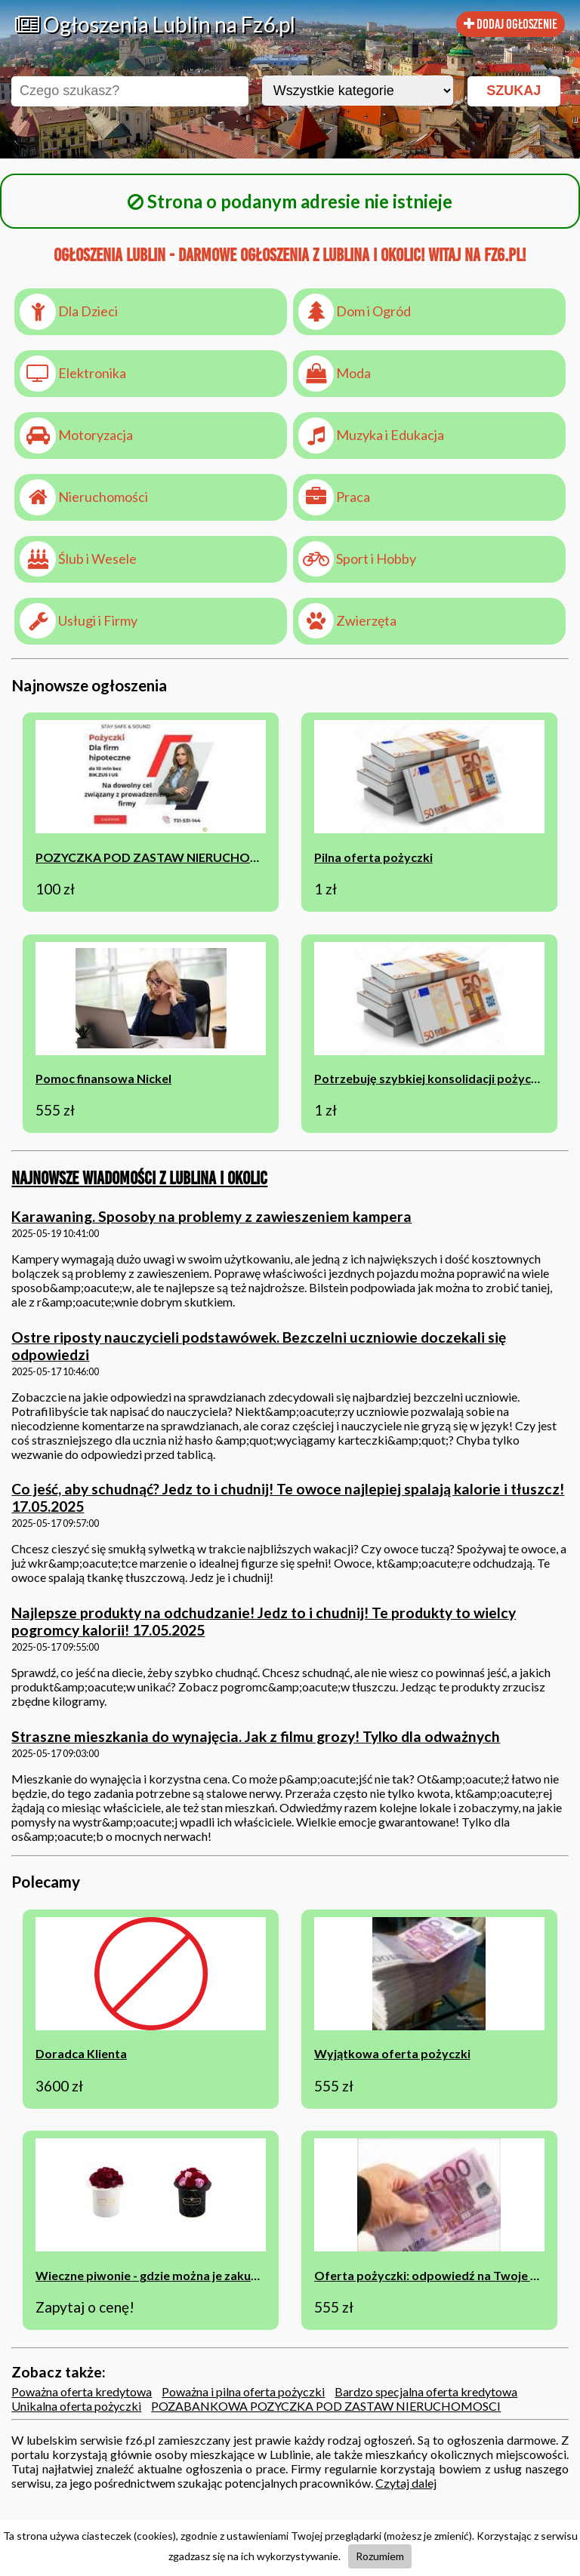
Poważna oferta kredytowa (81, 2391)
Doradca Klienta (81, 2053)
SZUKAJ (513, 90)
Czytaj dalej (406, 2483)
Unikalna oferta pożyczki (76, 2406)
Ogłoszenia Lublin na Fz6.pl (155, 24)
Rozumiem (380, 2556)
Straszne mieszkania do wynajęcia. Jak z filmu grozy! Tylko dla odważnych (255, 1736)
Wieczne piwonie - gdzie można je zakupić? (154, 2275)
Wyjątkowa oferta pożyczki (392, 2053)
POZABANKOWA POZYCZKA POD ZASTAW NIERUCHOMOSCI (326, 2406)
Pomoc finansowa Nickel (103, 1078)
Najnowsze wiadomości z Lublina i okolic (139, 1178)
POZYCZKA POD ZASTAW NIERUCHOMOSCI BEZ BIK (186, 857)
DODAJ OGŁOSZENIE (510, 24)
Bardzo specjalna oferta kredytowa (426, 2391)
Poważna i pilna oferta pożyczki (243, 2391)
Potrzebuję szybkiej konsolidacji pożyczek (432, 1078)
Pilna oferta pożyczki (373, 857)
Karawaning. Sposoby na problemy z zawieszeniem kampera (211, 1216)
